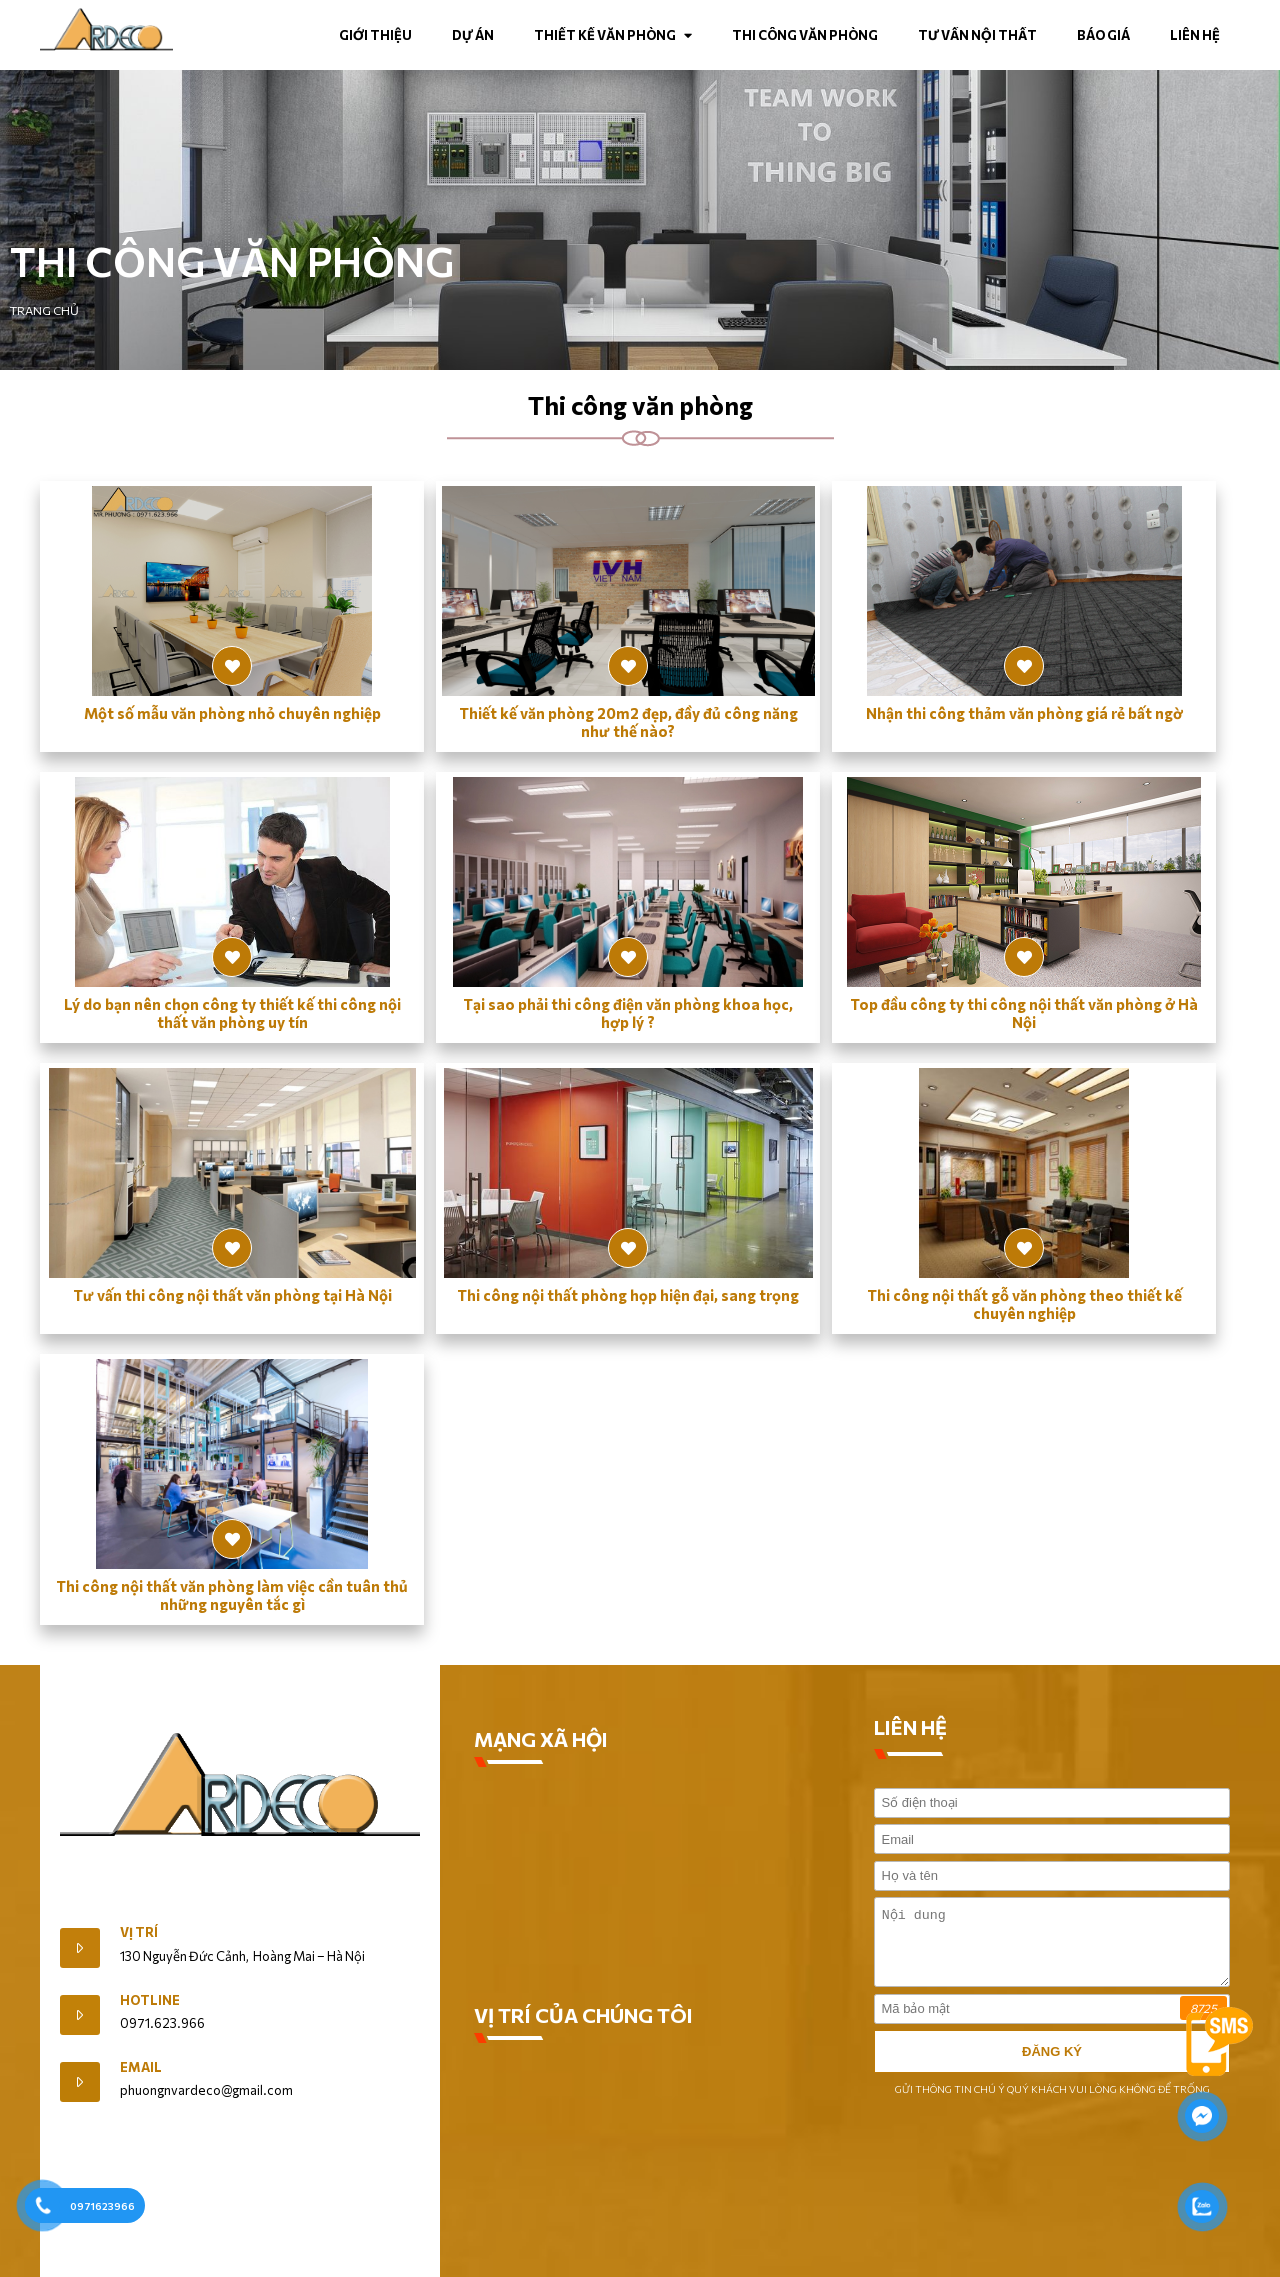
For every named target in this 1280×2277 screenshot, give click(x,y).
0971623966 (102, 2206)
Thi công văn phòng (805, 35)
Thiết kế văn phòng (613, 35)
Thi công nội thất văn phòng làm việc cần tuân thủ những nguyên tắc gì (232, 1595)
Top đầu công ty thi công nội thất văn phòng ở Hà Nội (1024, 1013)
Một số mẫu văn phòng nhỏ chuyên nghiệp (232, 713)
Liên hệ (1195, 35)
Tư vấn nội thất (977, 35)
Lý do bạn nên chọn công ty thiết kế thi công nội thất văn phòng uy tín (232, 1013)
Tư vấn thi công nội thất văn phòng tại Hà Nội (232, 1295)
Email (141, 2067)
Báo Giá (1103, 35)
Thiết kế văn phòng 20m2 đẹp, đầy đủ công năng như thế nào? (628, 722)
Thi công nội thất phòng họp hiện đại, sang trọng (628, 1295)
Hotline (150, 2000)
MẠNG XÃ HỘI (541, 1739)
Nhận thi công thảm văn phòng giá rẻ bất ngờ (1024, 713)
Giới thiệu (375, 35)
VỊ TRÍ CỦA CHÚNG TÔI (583, 2015)
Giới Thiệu (89, 1888)
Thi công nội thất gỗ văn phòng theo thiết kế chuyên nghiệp (1024, 1304)
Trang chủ (44, 310)
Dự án (473, 35)
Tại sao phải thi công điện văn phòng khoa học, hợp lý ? (628, 1013)
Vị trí (139, 1932)
